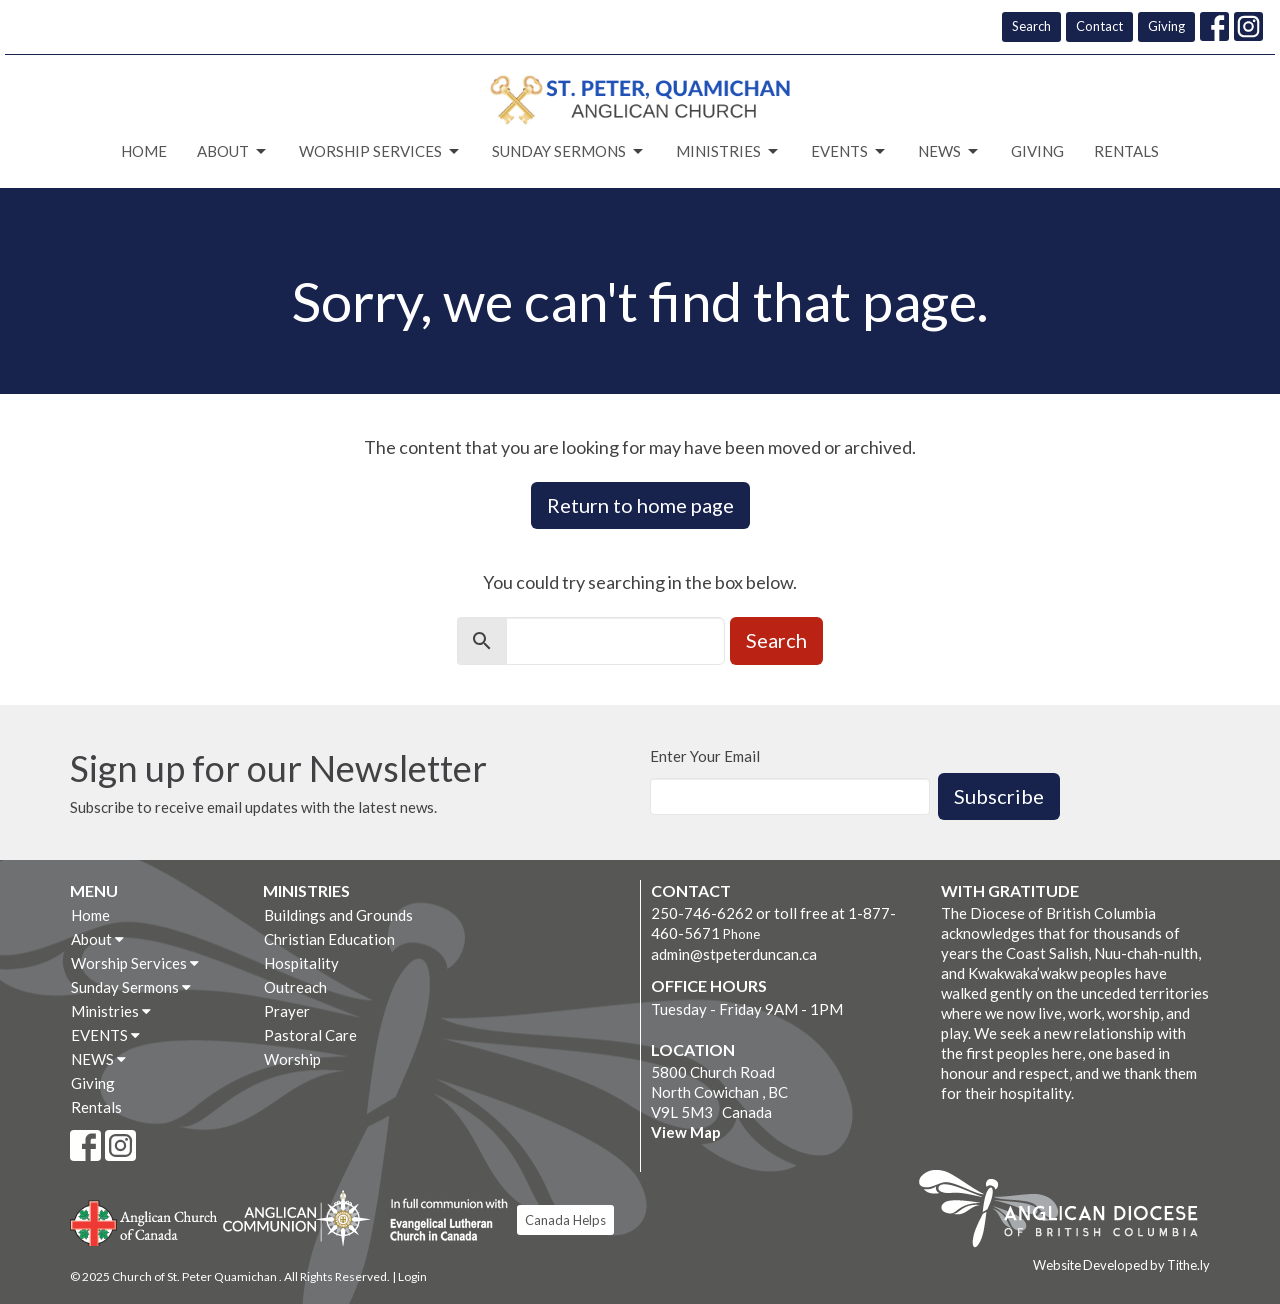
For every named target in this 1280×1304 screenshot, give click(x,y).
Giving (1166, 26)
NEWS (949, 152)
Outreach (295, 987)
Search (1031, 26)
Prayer (287, 1011)
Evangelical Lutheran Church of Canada (441, 1221)
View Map (686, 1132)
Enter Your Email (705, 756)
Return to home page (640, 505)
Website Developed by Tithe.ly (1121, 1265)
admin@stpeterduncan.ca (734, 954)
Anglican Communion (296, 1217)
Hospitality (301, 963)
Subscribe (999, 796)
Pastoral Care (310, 1035)
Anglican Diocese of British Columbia (1068, 1212)
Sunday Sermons (569, 152)
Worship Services (380, 152)
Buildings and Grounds (338, 915)
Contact (1099, 26)
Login (412, 1276)
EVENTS (849, 152)
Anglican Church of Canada (144, 1221)
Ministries (728, 152)
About (233, 152)
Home (144, 151)
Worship (292, 1059)
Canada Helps (565, 1220)
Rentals (1126, 151)
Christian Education (329, 939)
